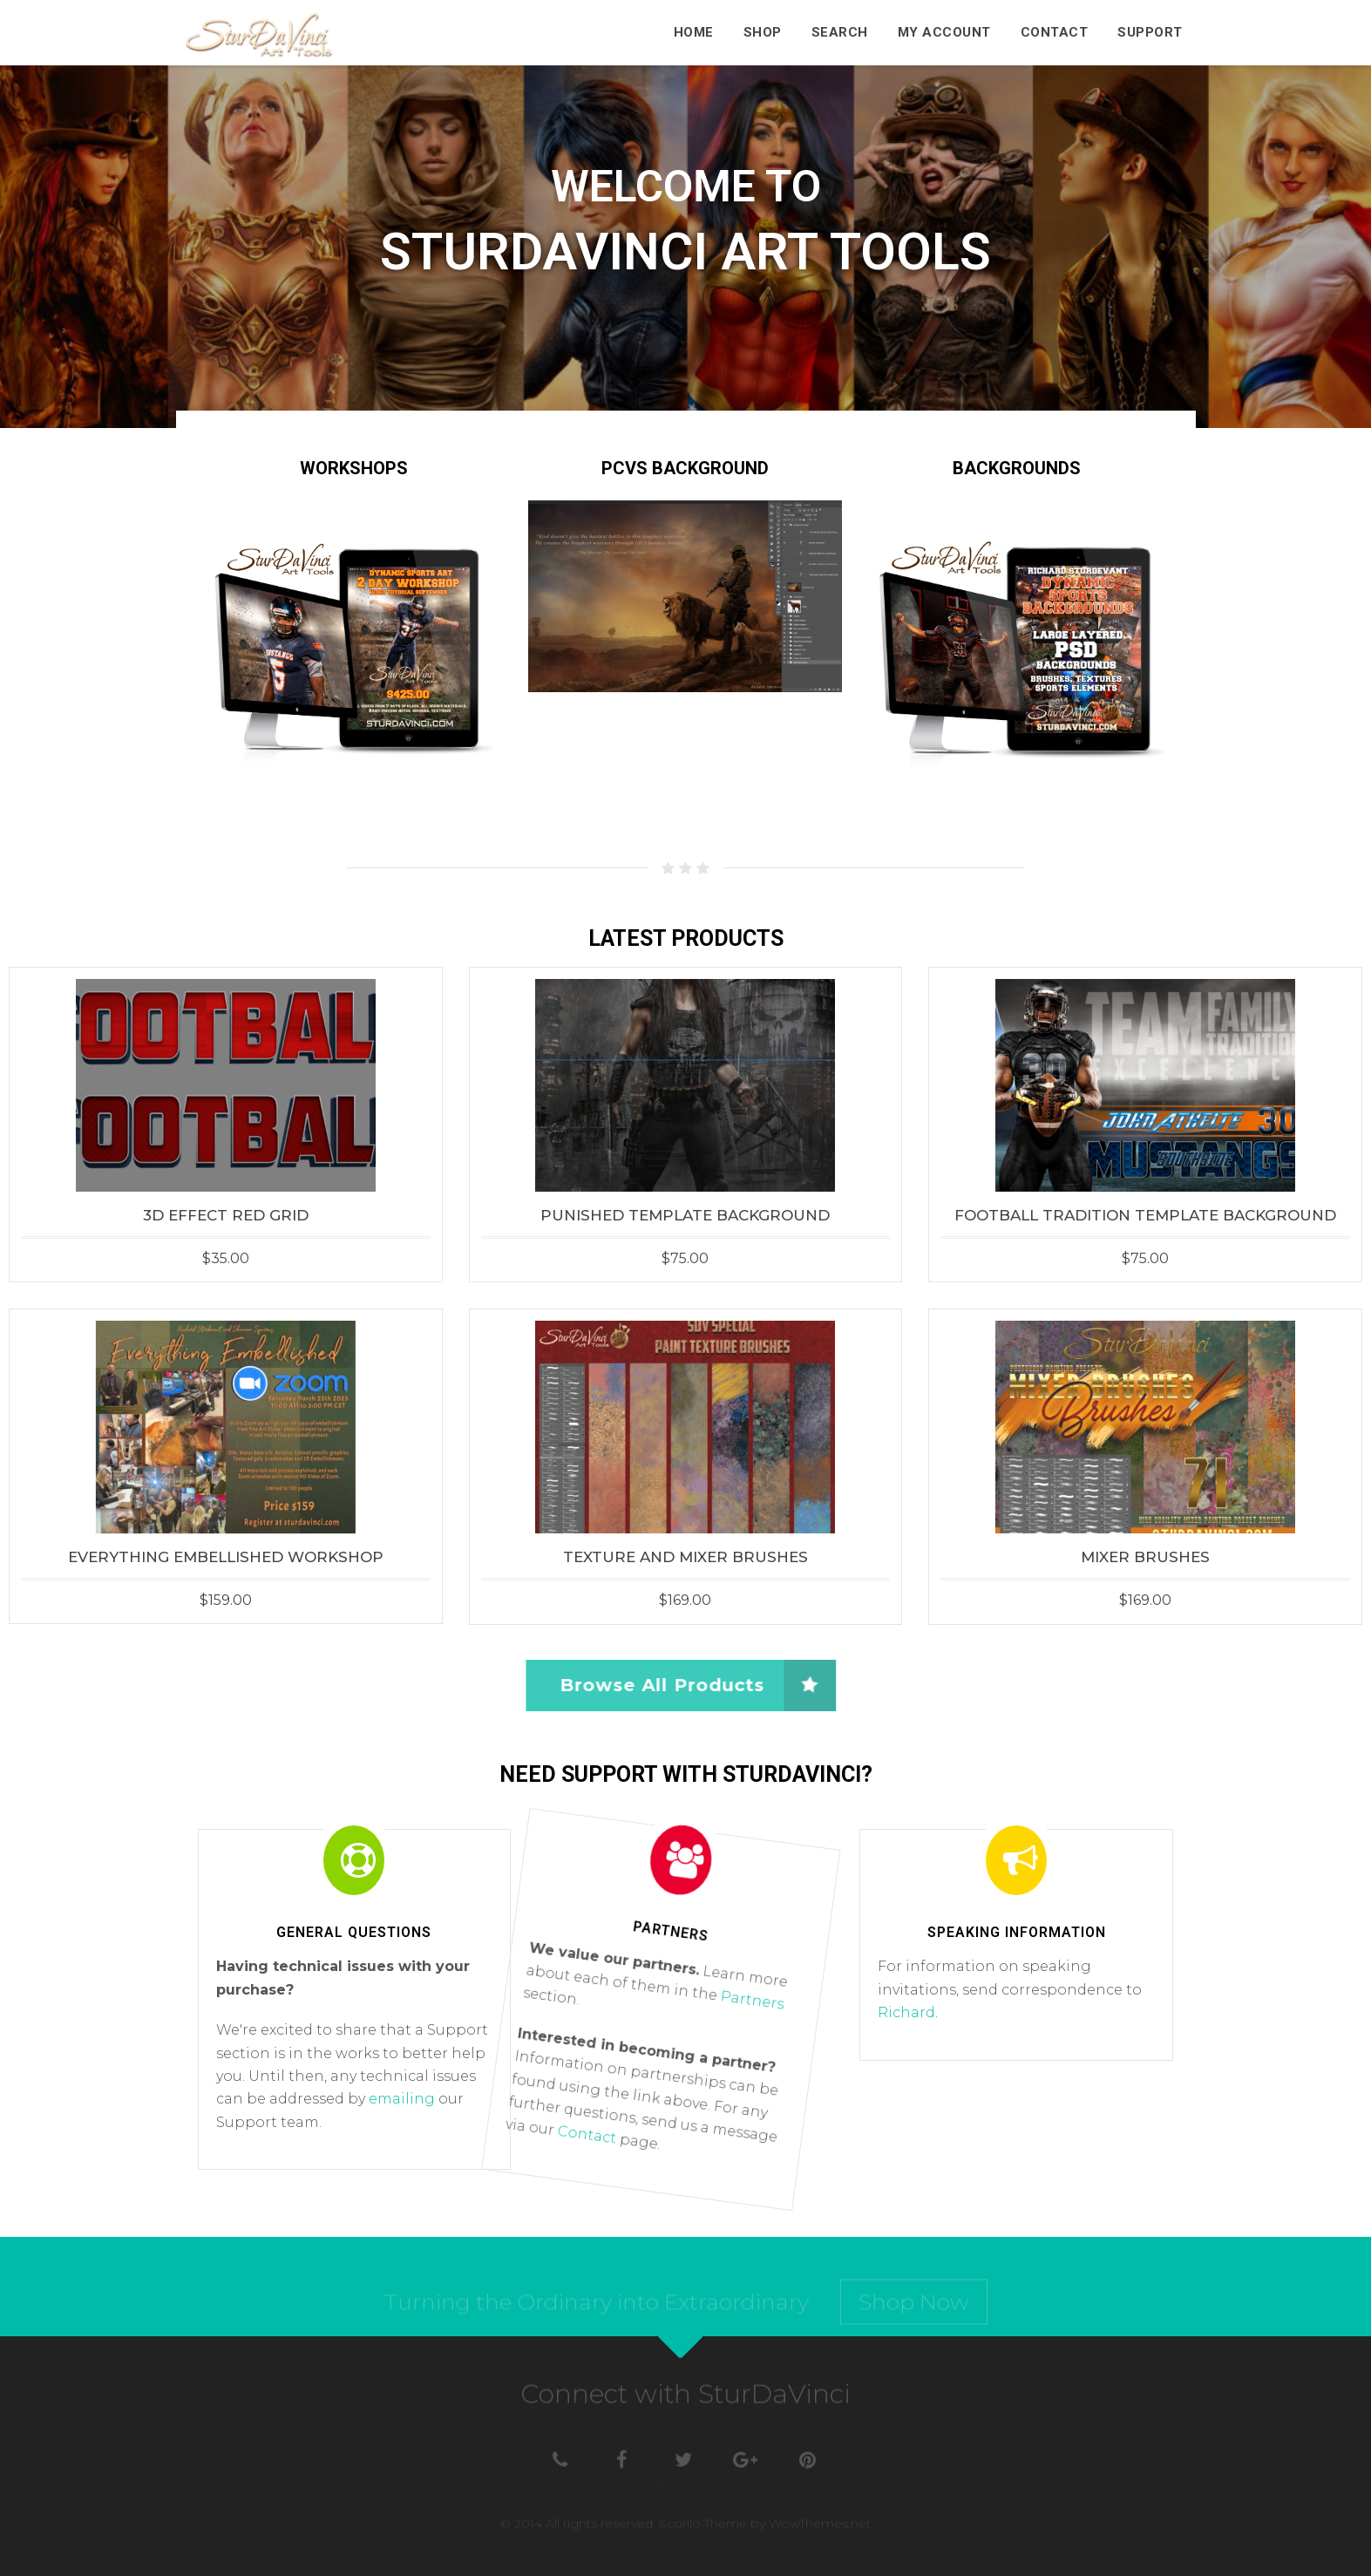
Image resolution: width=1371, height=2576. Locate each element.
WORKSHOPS (354, 468)
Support (1150, 32)
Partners (744, 2003)
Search (839, 32)
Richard (906, 2012)
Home (694, 32)
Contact (1055, 32)
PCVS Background (685, 468)
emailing (402, 2098)
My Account (944, 32)
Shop (762, 32)
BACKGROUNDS (1017, 468)
